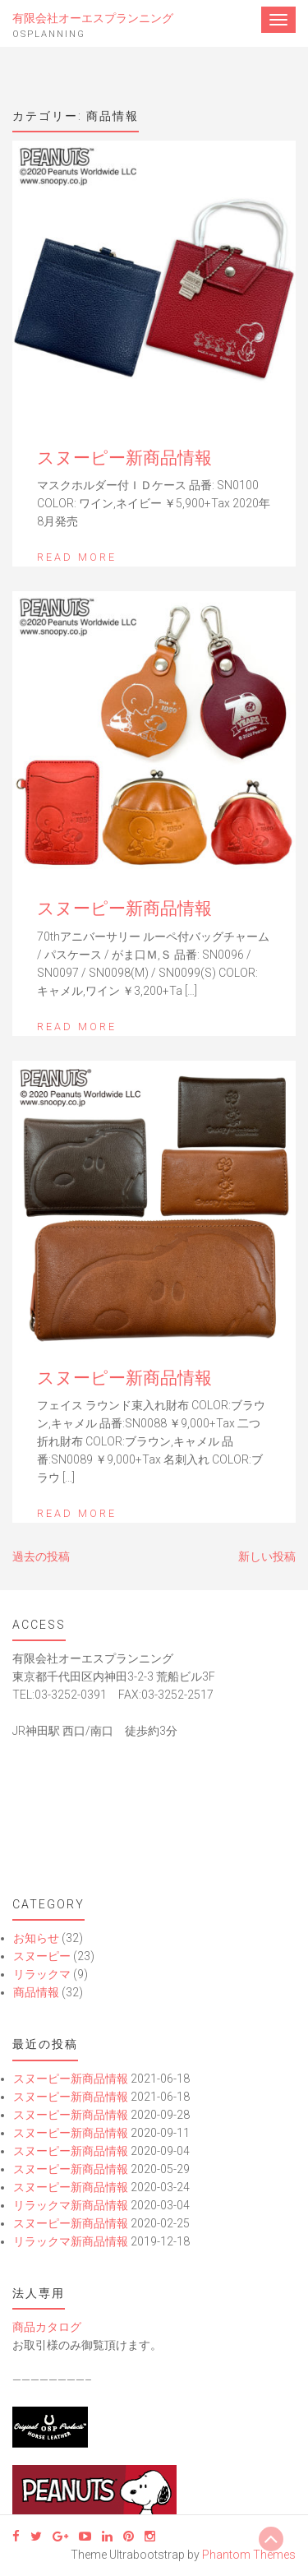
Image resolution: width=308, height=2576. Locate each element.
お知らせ (36, 1938)
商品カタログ (46, 2326)
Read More (77, 557)
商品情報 (36, 1992)
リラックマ (42, 1974)
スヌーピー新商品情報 (124, 458)
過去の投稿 (41, 1556)
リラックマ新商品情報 (70, 2205)
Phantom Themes (249, 2554)
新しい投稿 (267, 1556)
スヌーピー (42, 1956)
